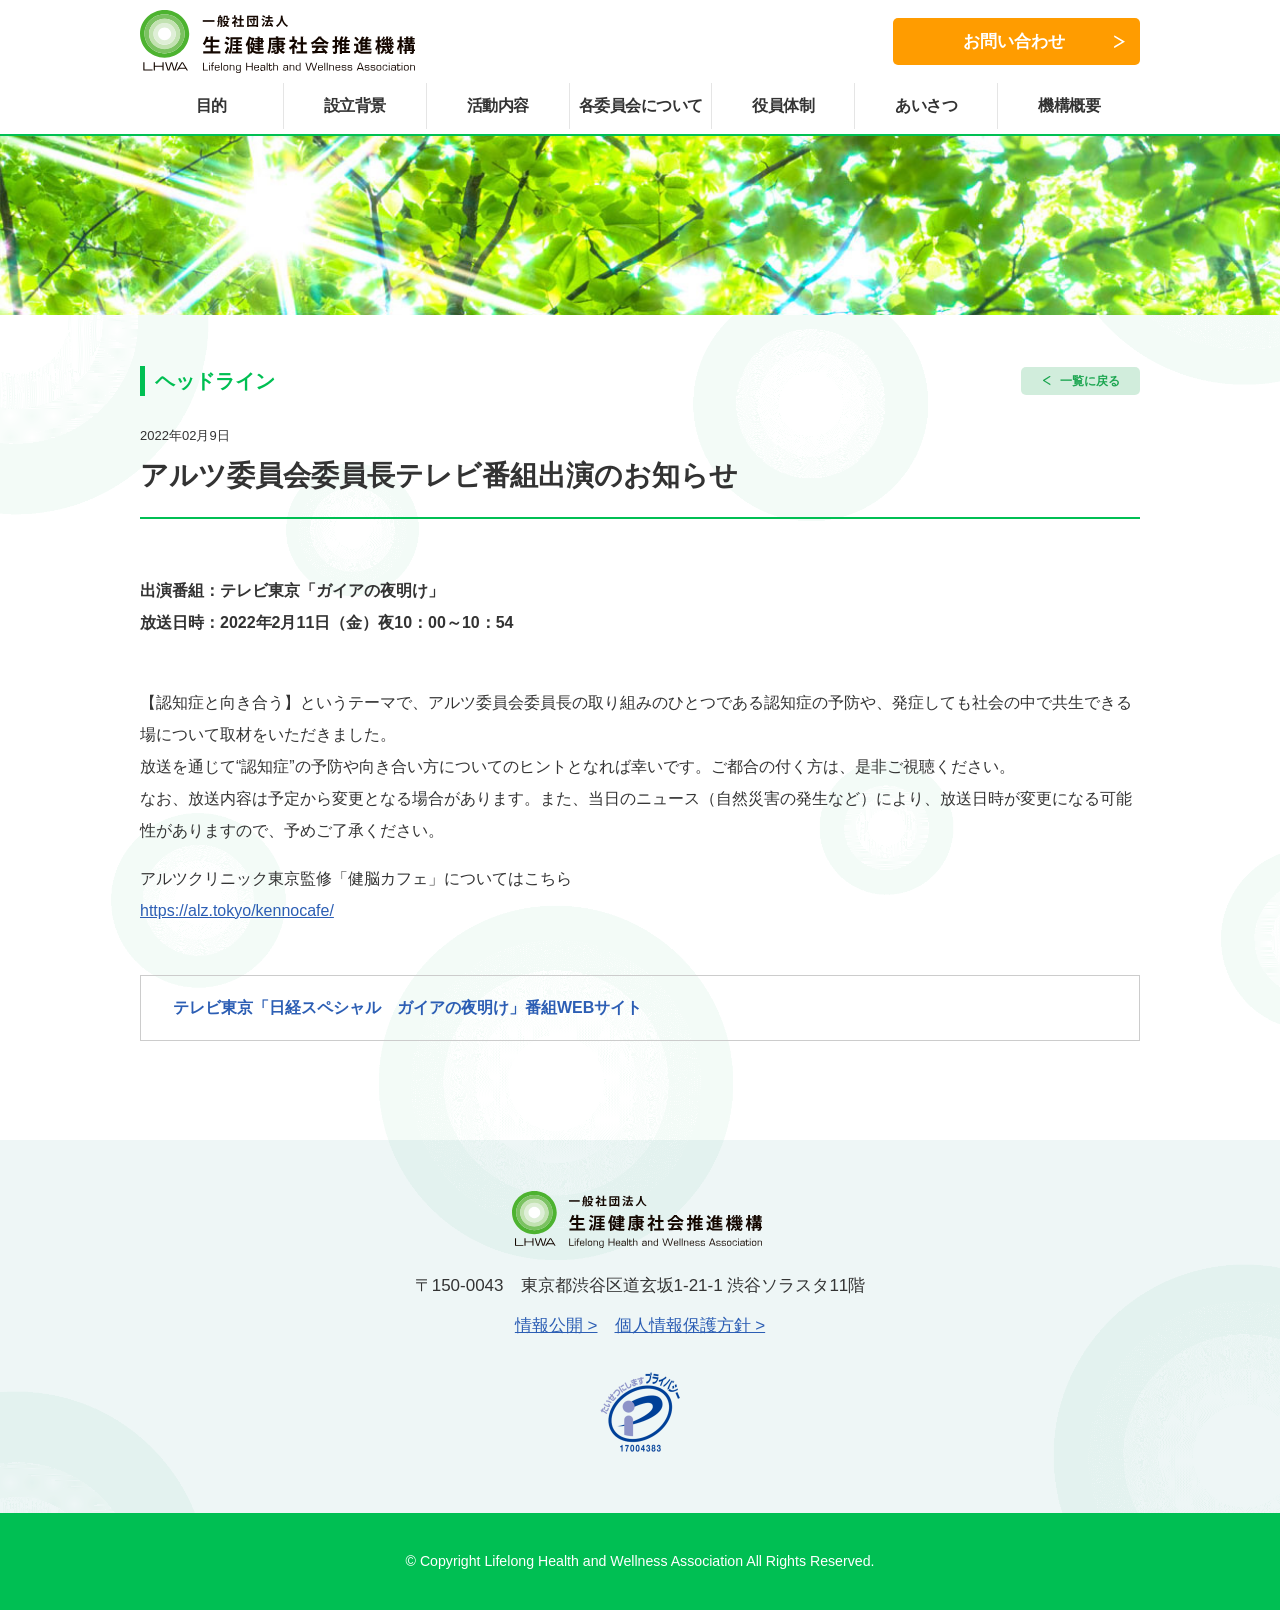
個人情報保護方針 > (690, 1325)
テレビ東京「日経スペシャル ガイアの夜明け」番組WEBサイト (407, 1007)
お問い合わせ (1014, 41)
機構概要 (1069, 105)
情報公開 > (556, 1325)
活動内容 (498, 105)
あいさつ (926, 105)
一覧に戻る (1090, 381)
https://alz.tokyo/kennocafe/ (237, 910)
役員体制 (783, 105)
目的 (211, 105)
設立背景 (355, 105)
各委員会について (641, 105)
